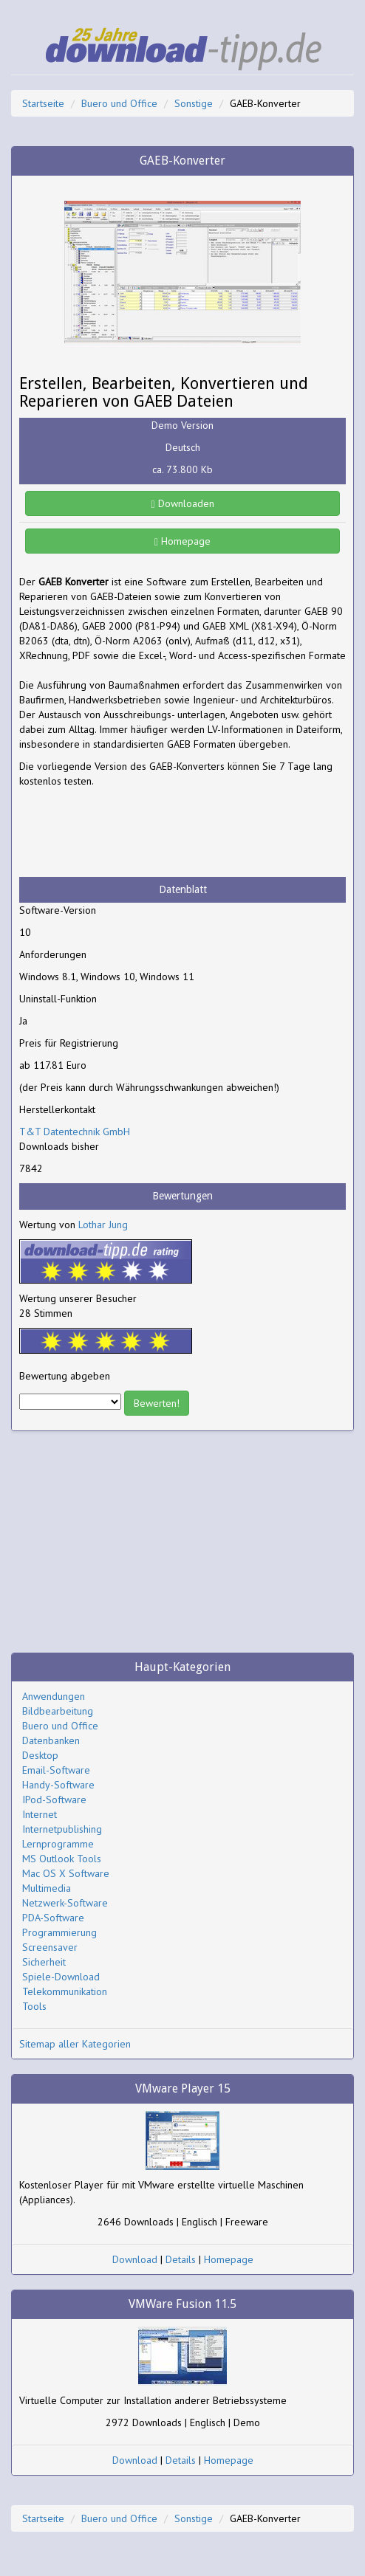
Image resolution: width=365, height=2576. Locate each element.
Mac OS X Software (65, 1873)
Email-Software (56, 1770)
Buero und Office (119, 103)
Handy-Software (58, 1784)
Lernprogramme (58, 1843)
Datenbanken (51, 1740)
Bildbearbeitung (57, 1711)
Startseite (43, 103)
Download (134, 2259)
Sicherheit (44, 1962)
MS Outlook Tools (61, 1858)
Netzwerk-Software (65, 1902)
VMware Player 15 (183, 2088)
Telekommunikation (64, 1991)
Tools (34, 2006)
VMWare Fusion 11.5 (182, 2304)
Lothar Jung (103, 1224)
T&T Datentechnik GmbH (74, 1131)
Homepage (182, 541)
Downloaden (182, 503)
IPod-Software (54, 1799)
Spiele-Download (61, 1976)
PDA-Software (53, 1917)
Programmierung (59, 1932)
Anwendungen (53, 1696)
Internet (39, 1814)
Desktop (40, 1755)
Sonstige (193, 103)
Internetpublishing (62, 1829)
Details (181, 2259)
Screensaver (50, 1947)
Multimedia (46, 1888)
